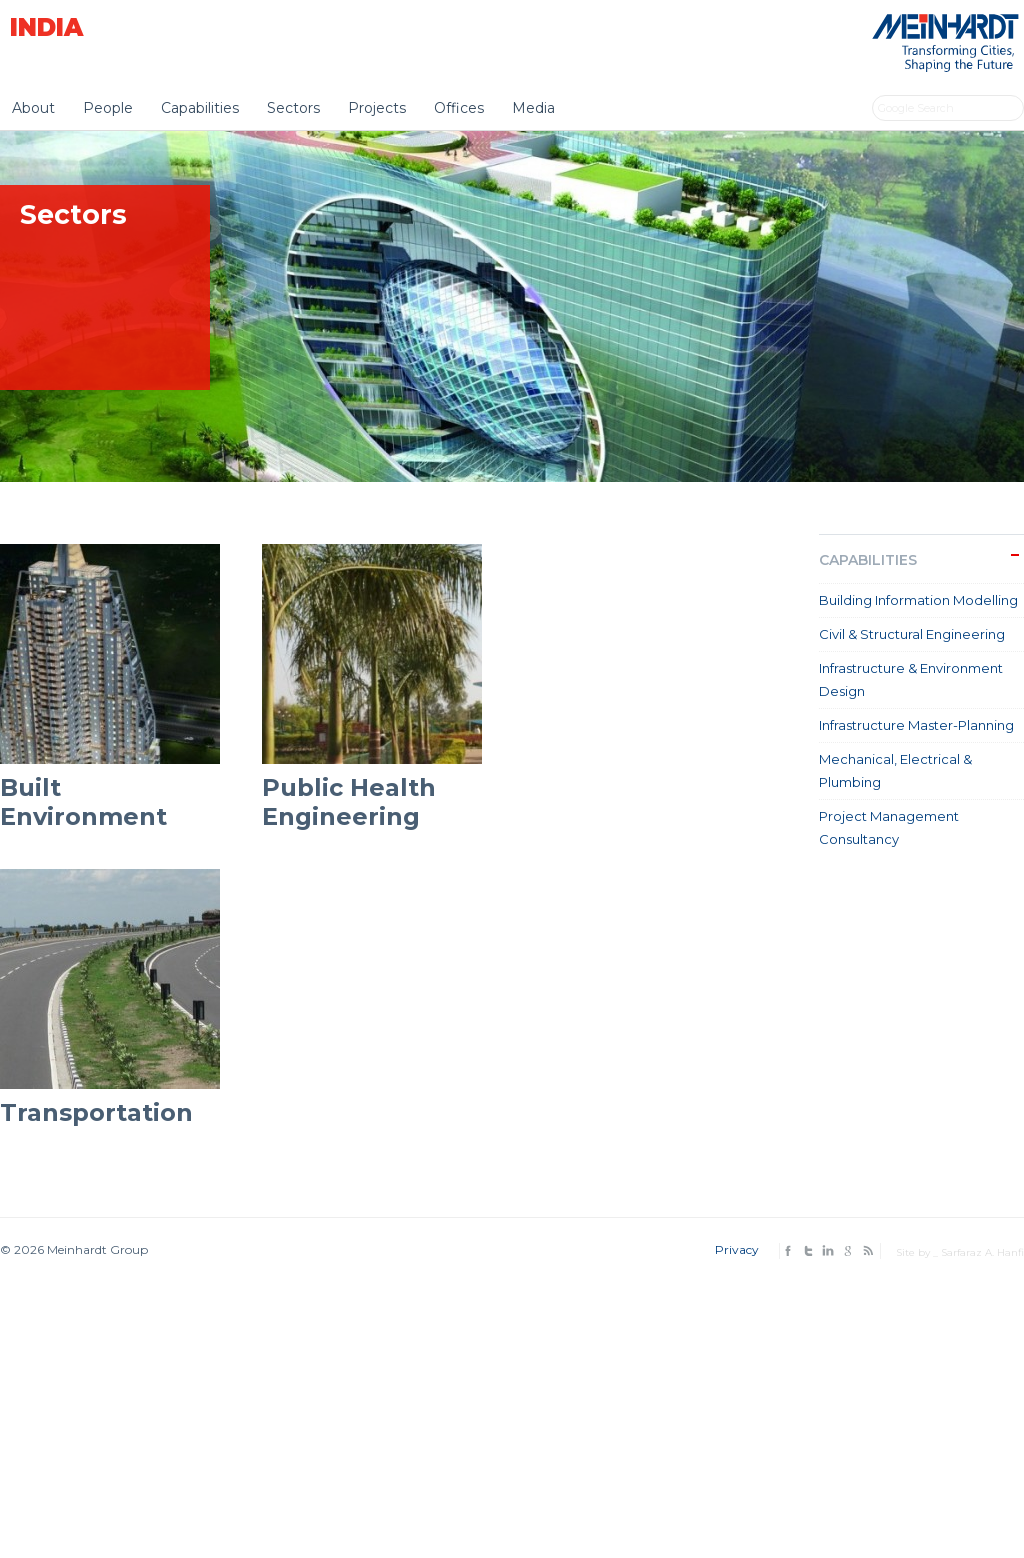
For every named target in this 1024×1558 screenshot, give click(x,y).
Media (533, 108)
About (33, 108)
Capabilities (200, 108)
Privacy (737, 1249)
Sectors (293, 108)
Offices (459, 108)
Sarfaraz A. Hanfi (982, 1252)
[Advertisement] (512, 1404)
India (46, 27)
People (108, 108)
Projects (377, 108)
